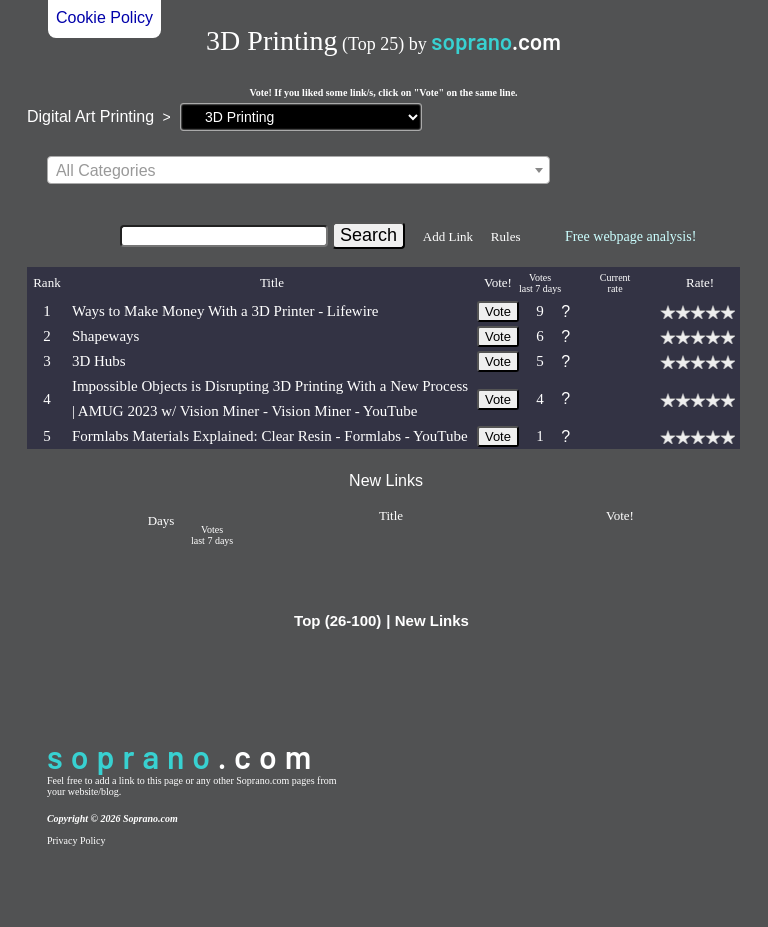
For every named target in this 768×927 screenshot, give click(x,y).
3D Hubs (99, 361)
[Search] (224, 236)
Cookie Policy (104, 17)
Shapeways (106, 336)
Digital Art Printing (90, 116)
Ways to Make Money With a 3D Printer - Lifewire (225, 311)
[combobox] (298, 170)
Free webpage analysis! (630, 236)
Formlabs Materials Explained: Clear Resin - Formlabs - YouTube (270, 436)
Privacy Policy (76, 840)
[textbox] (298, 171)
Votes (540, 277)
